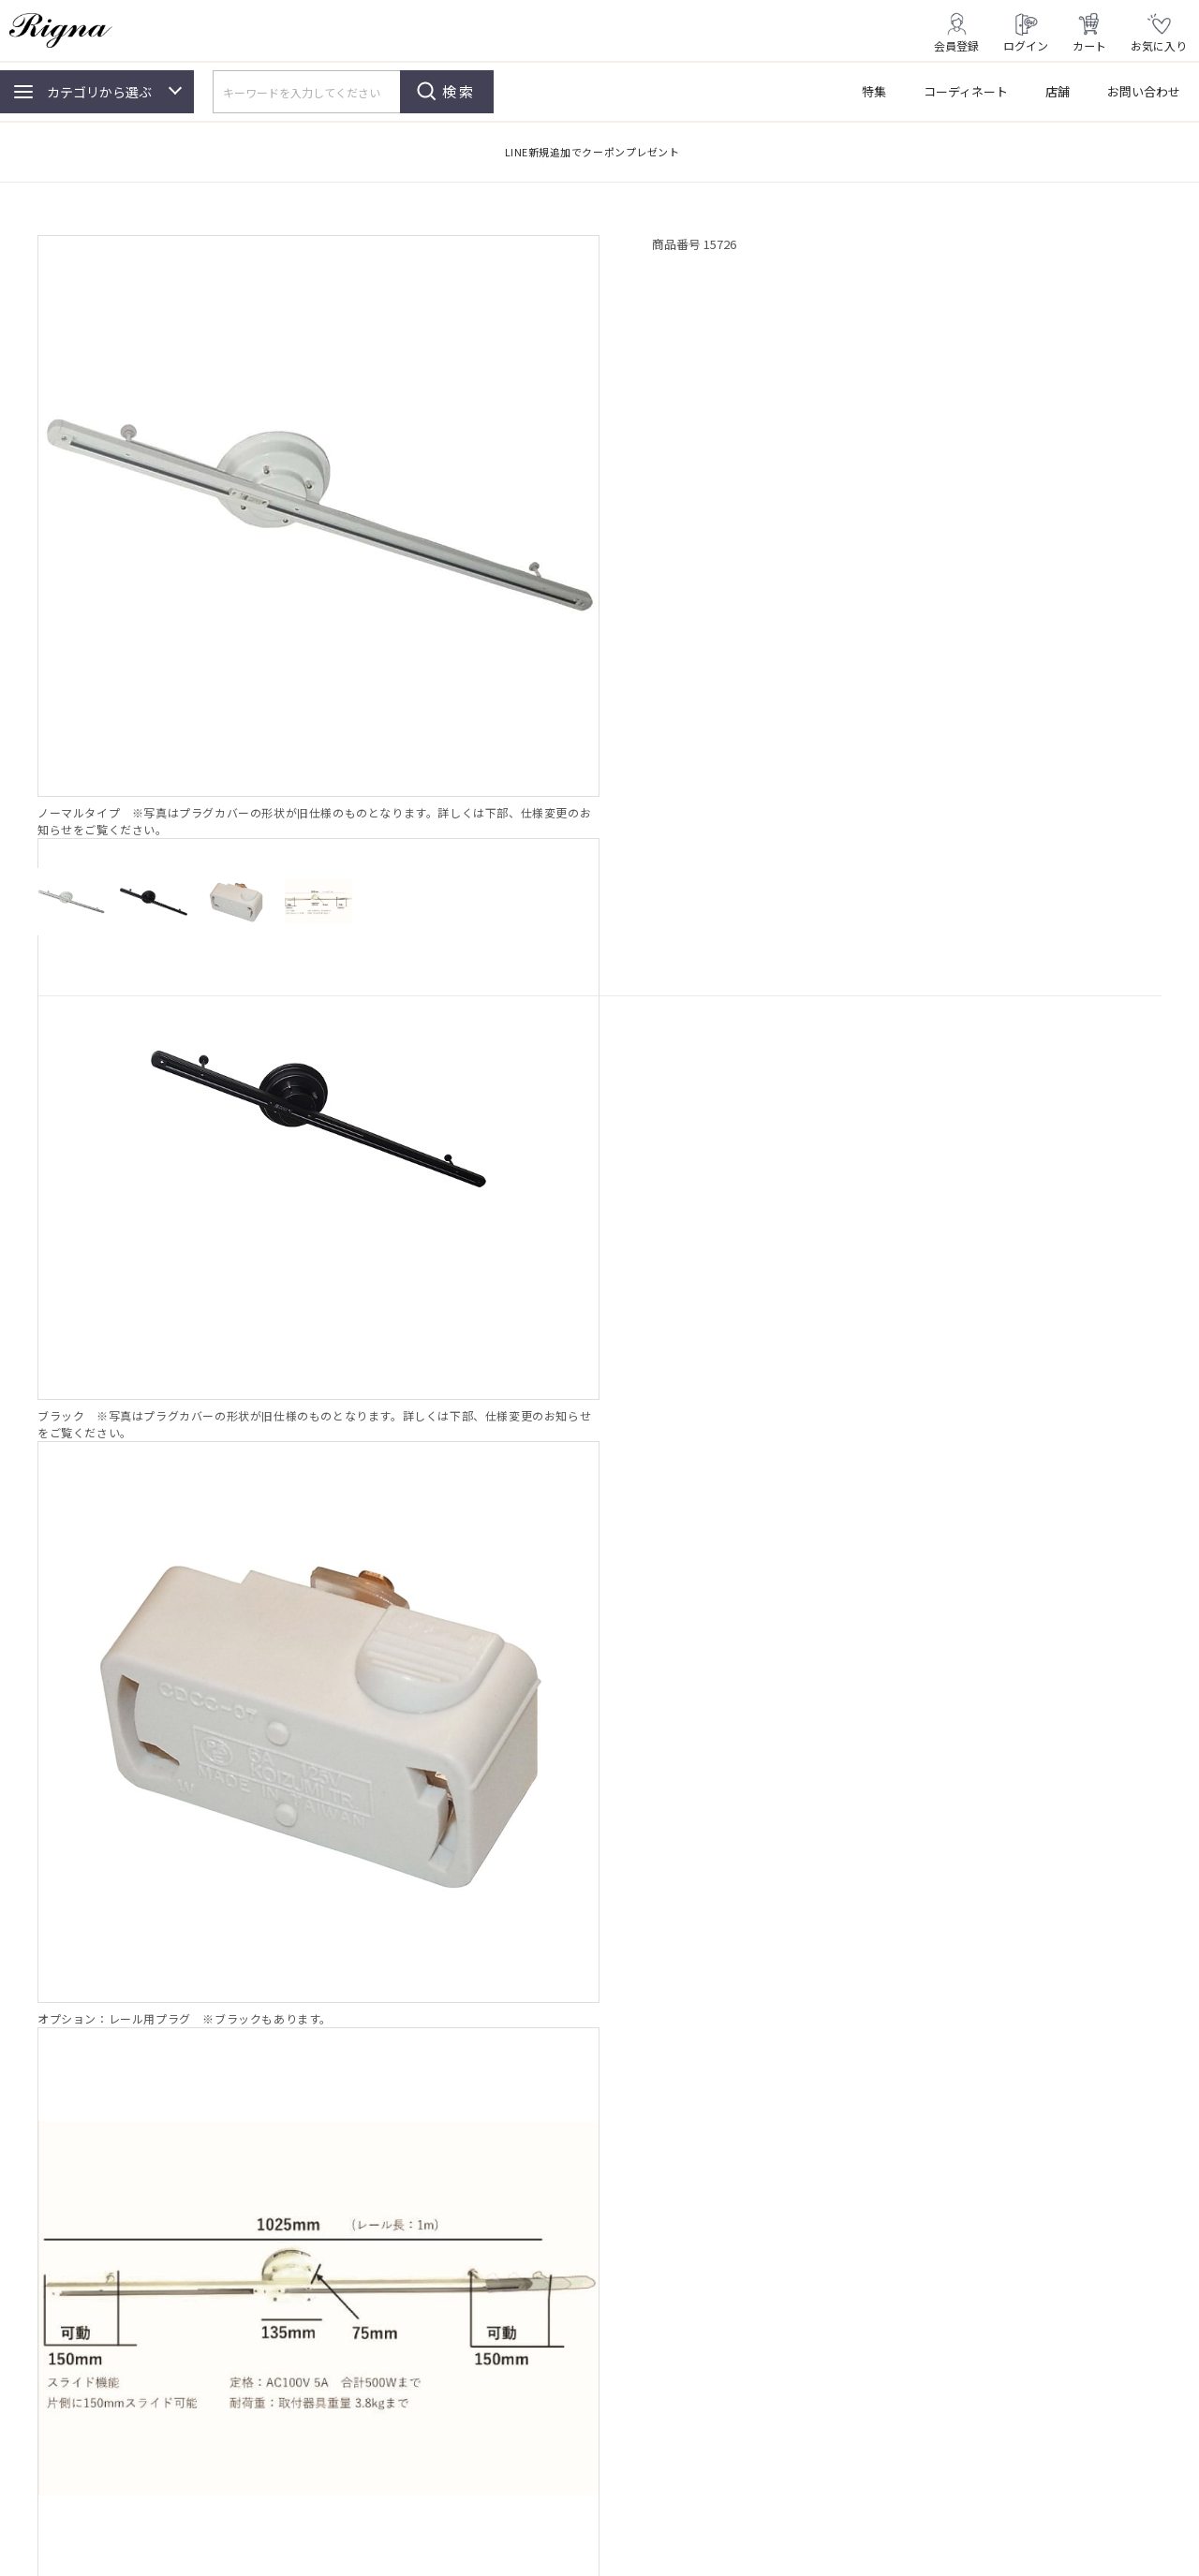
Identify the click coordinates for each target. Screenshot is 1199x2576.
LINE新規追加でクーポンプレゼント (592, 151)
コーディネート (966, 91)
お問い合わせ (1143, 91)
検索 (459, 91)
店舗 (1057, 91)
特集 (874, 91)
